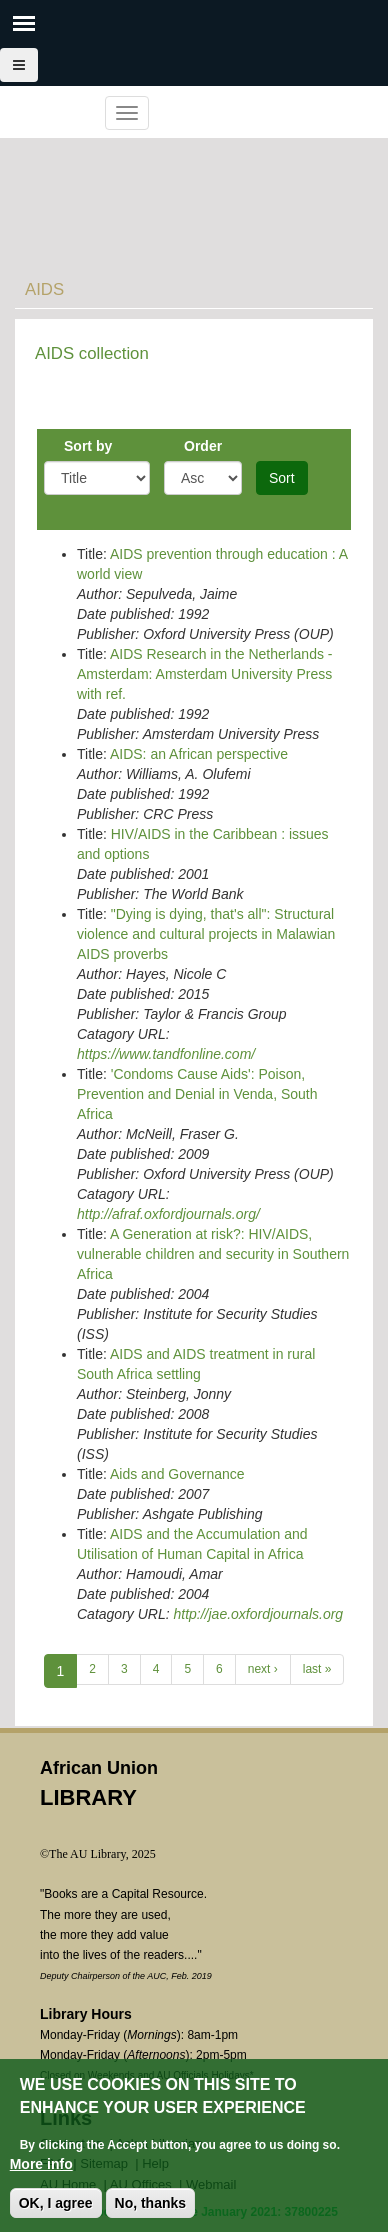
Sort (282, 478)
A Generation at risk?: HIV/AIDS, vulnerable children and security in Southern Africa (213, 1254)
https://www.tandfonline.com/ (166, 1054)
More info (41, 2164)
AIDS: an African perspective (199, 754)
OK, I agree (56, 2203)
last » (317, 1669)
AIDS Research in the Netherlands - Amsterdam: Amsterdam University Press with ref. (205, 674)
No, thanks (151, 2203)
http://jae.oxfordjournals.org (258, 1614)
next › (263, 1669)
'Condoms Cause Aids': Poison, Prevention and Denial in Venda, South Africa (197, 1094)
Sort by (88, 446)
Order (203, 446)
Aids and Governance (177, 1474)
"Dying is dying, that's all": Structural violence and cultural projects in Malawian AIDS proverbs (206, 934)
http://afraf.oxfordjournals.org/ (168, 1214)
